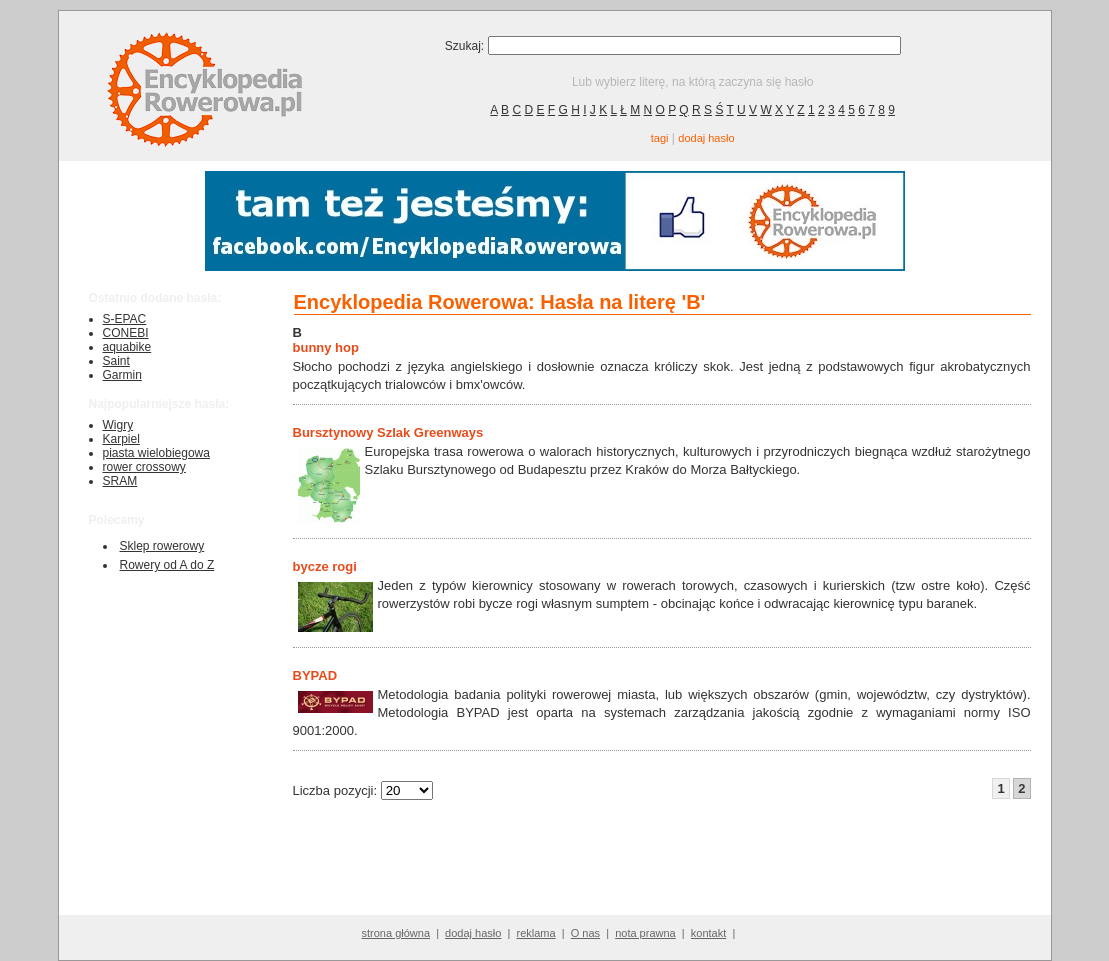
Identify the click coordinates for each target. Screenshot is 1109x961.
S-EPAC (125, 319)
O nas (585, 933)
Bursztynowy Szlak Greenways (388, 432)
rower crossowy (144, 467)
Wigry (118, 425)
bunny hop (326, 347)
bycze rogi (325, 566)
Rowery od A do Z (167, 565)
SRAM (120, 481)
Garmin (122, 375)
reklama (535, 933)
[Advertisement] (655, 867)
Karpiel (121, 439)
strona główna (396, 933)
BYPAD (315, 675)
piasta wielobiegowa (156, 453)
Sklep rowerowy (162, 546)
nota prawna (645, 933)
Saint (116, 361)
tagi (660, 138)
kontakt (708, 933)
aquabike (127, 347)
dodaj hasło (706, 138)
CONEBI (126, 333)
